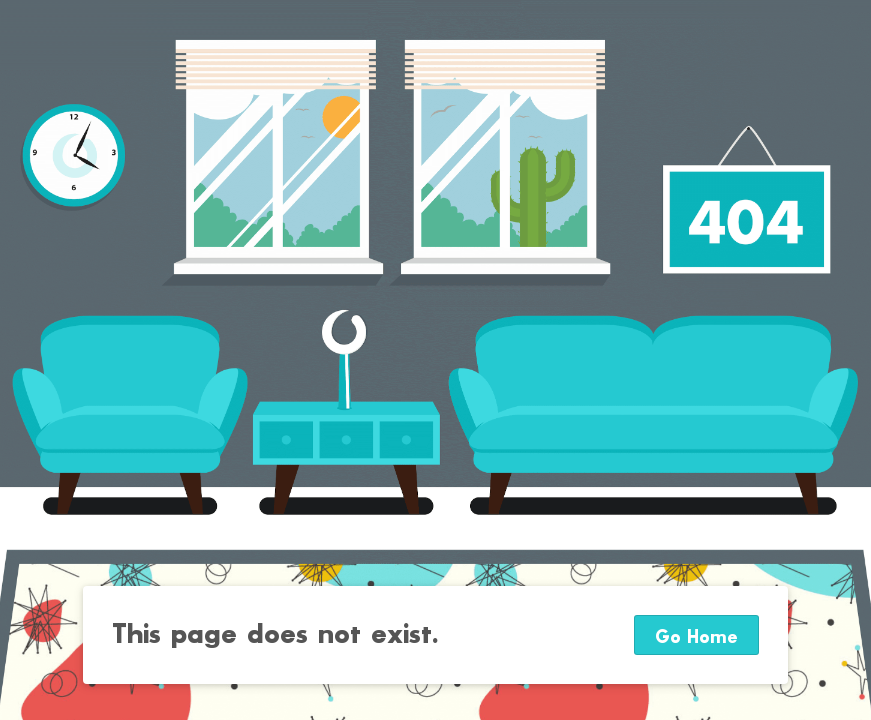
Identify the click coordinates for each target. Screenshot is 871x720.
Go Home (696, 637)
